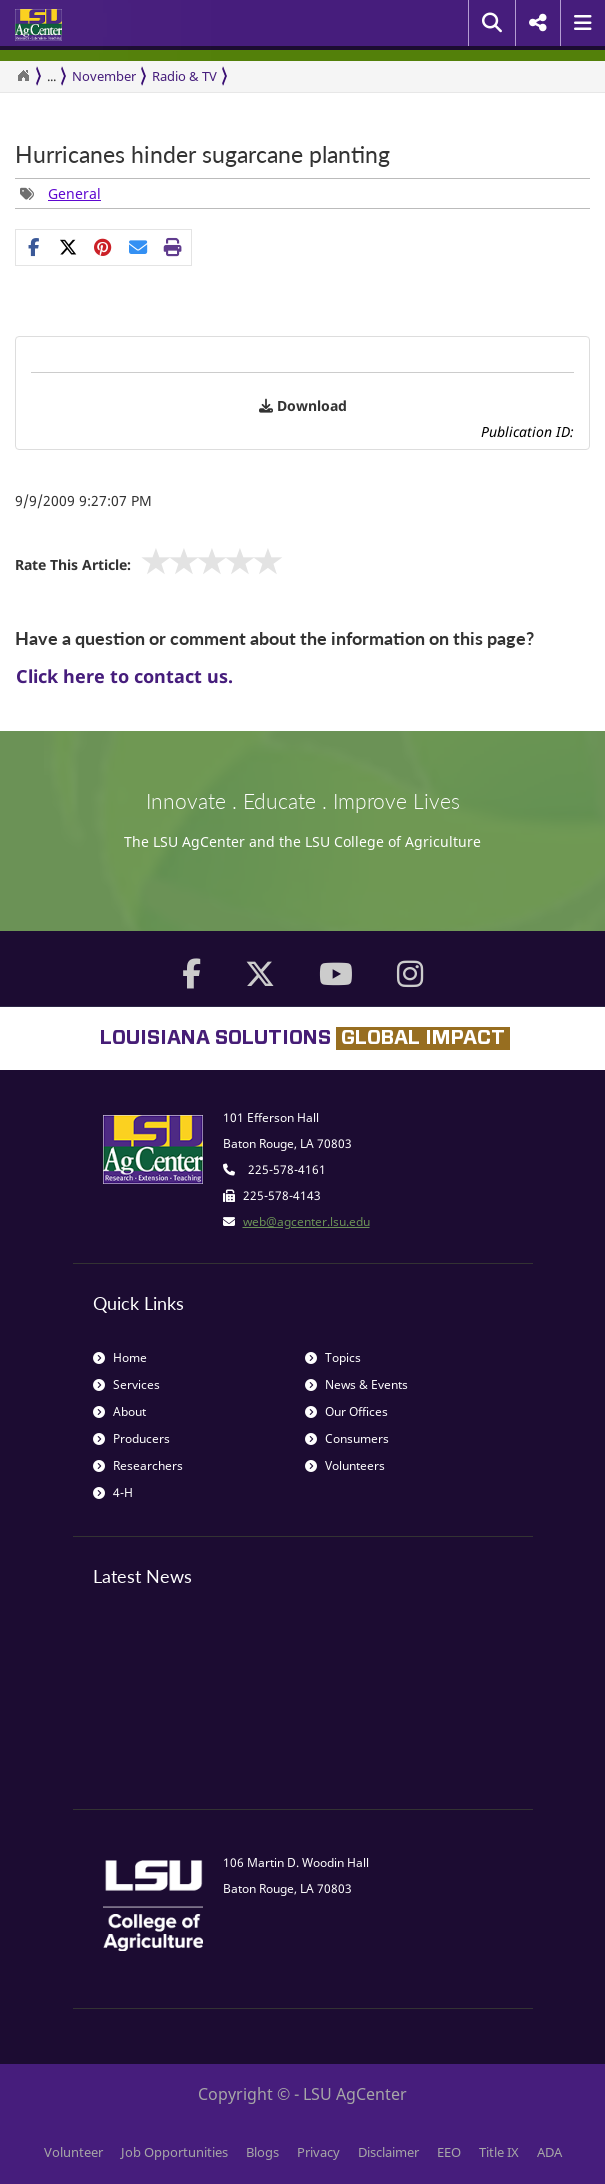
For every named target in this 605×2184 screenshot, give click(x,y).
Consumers (347, 1438)
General (74, 193)
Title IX (499, 2152)
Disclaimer (388, 2152)
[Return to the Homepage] (23, 76)
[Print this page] (173, 247)
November (104, 76)
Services (126, 1384)
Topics (333, 1357)
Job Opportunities (174, 2152)
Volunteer (73, 2152)
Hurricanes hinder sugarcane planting (202, 154)
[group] (60, 193)
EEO (449, 2152)
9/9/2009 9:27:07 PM (83, 500)
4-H (113, 1492)
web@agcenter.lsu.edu (306, 1221)
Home (120, 1357)
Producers (131, 1438)
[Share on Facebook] (33, 247)
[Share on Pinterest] (103, 247)
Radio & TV (184, 76)
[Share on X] (68, 247)
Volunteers (345, 1465)
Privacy (318, 2152)
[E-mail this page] (138, 247)
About (119, 1411)
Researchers (138, 1465)
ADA (549, 2152)
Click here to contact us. (124, 676)
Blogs (262, 2152)
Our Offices (346, 1411)
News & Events (356, 1384)
